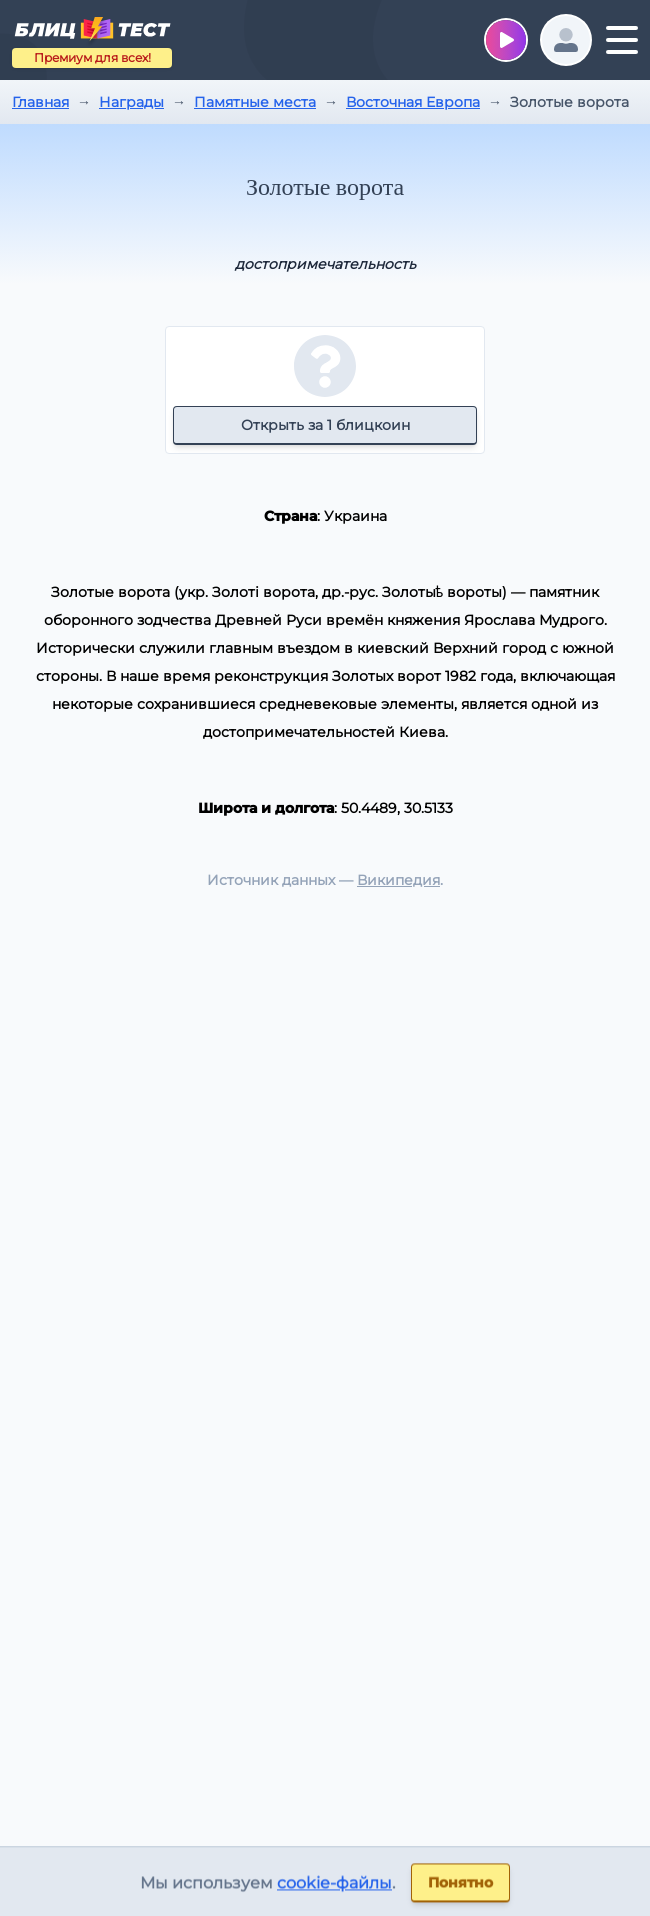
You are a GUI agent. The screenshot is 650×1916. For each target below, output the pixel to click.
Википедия (398, 880)
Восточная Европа (413, 102)
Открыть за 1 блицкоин (325, 425)
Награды (131, 102)
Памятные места (255, 102)
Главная (40, 102)
